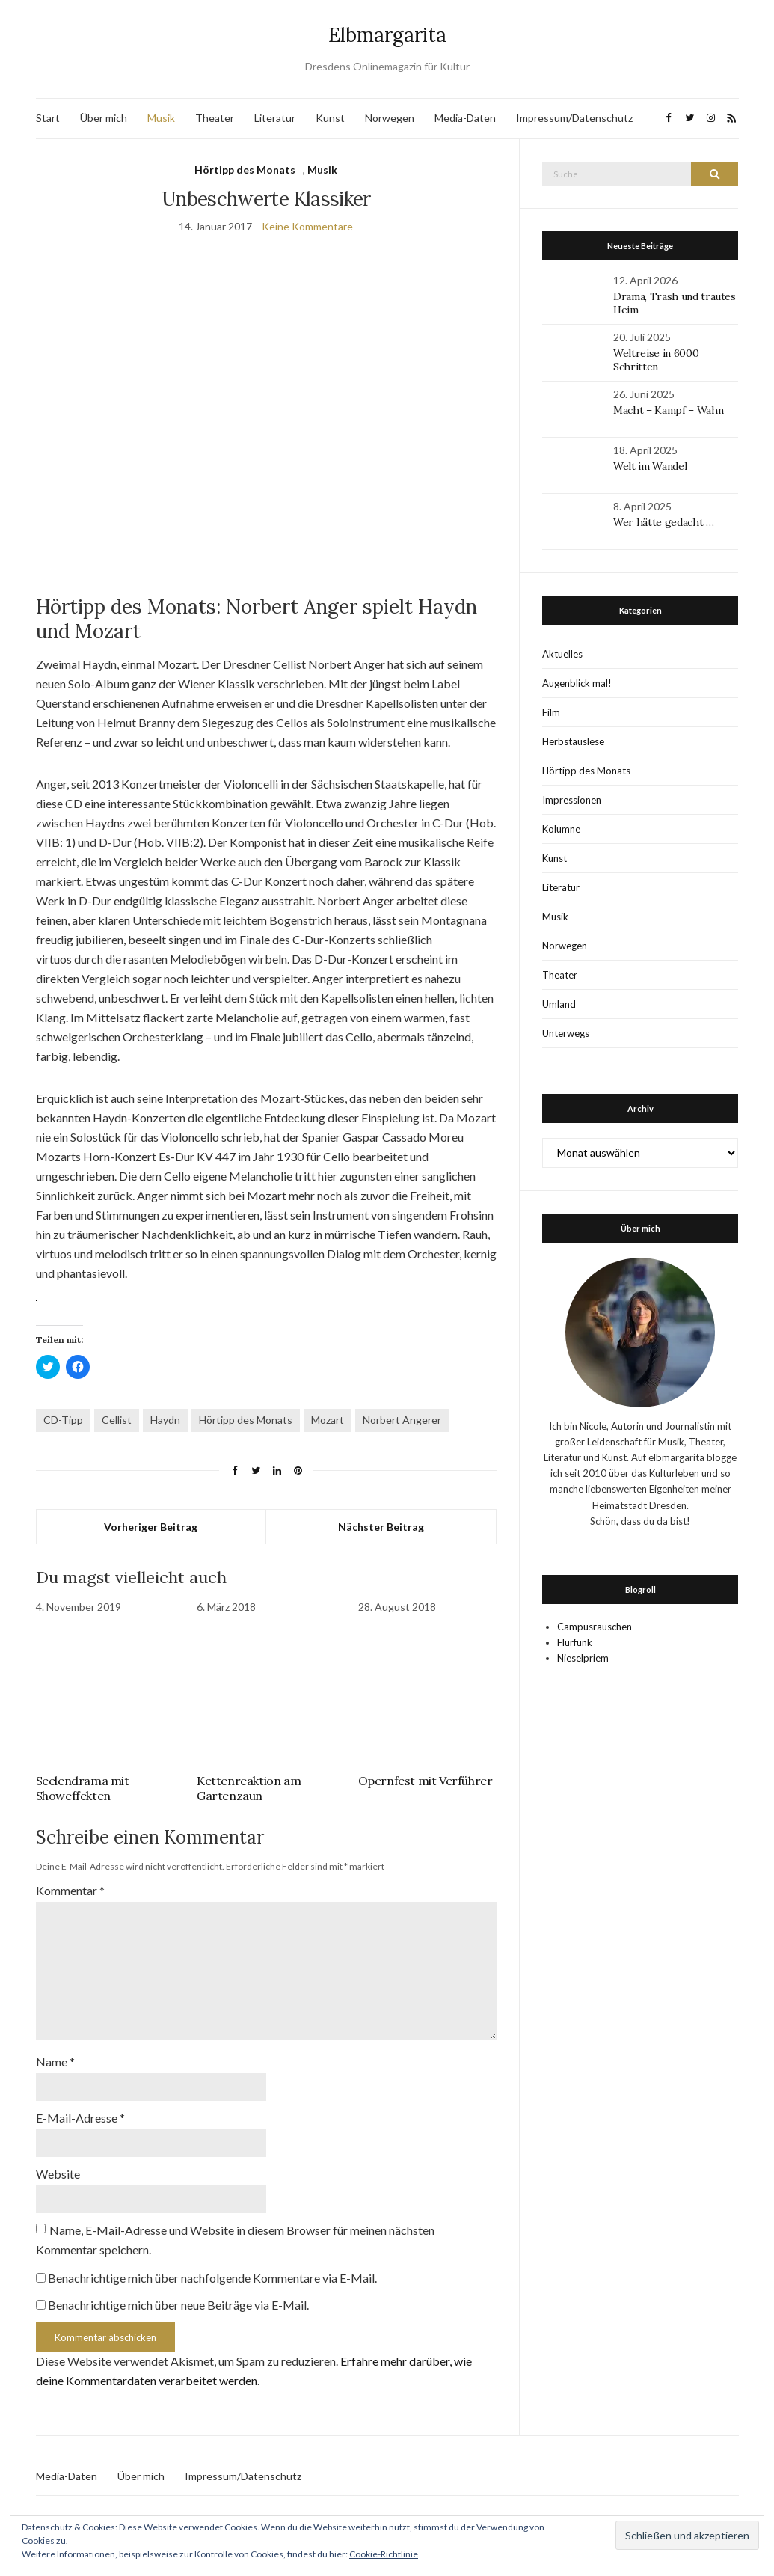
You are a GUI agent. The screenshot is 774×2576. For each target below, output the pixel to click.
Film (551, 712)
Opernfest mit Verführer (425, 1780)
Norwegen (389, 117)
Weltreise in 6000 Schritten (655, 359)
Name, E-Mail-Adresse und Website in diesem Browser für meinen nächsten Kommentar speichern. (235, 2223)
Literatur (274, 117)
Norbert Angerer (402, 1419)
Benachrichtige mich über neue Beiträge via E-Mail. (178, 2288)
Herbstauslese (573, 741)
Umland (559, 1004)
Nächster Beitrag (381, 1526)
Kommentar (70, 1890)
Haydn (165, 1419)
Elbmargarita (387, 34)
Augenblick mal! (577, 683)
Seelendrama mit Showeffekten (82, 1788)
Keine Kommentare (307, 226)
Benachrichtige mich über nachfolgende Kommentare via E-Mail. (212, 2261)
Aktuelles (562, 654)
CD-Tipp (63, 1419)
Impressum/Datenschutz (574, 117)
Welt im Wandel (651, 466)
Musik (161, 117)
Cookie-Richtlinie (383, 2554)
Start (48, 117)
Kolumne (561, 829)
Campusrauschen (594, 1627)
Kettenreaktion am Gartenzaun (249, 1788)
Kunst (330, 117)
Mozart (327, 1419)
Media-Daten (465, 117)
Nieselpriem (583, 1658)
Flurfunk (574, 1642)
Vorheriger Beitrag (150, 1526)
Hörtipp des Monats (244, 169)
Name (55, 2050)
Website (58, 2159)
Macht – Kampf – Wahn (668, 410)
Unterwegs (565, 1033)
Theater (214, 117)
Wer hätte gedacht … (663, 522)
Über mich (103, 117)
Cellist (117, 1419)
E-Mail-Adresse (80, 2104)
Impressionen (571, 800)
